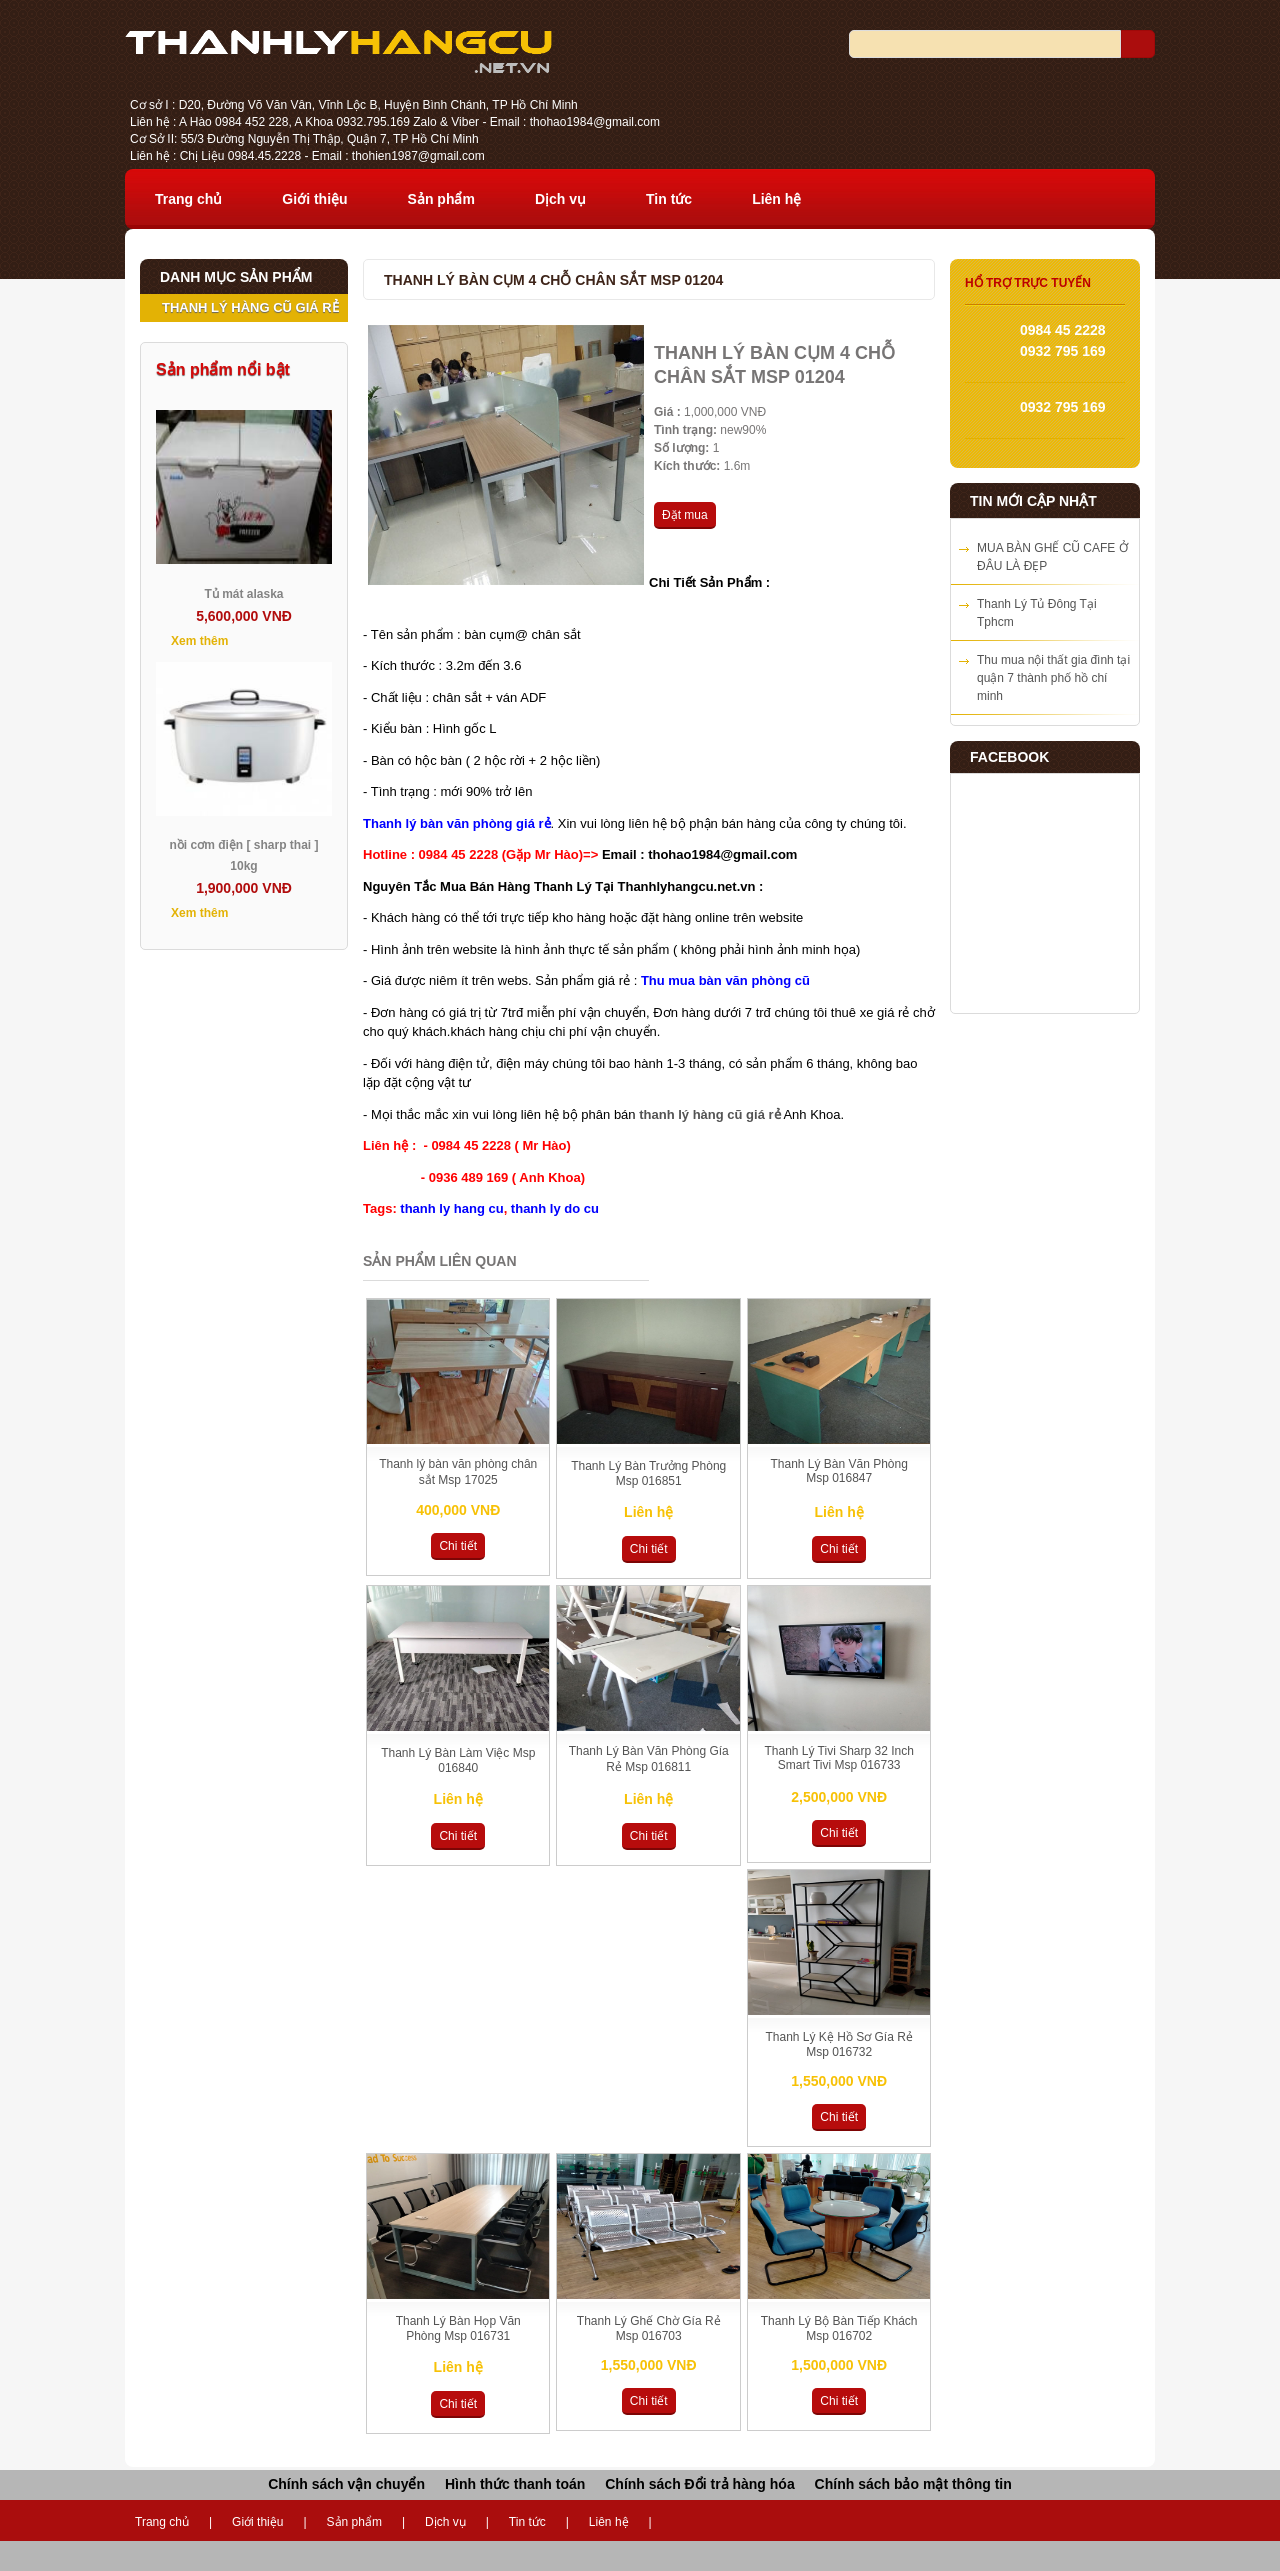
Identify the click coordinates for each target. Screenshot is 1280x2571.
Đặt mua (685, 515)
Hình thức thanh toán (515, 2484)
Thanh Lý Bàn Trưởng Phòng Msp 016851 (648, 1473)
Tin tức (669, 199)
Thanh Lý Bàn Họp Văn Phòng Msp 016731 (458, 2328)
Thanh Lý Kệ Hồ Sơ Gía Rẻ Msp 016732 (838, 2044)
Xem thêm (199, 641)
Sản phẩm (441, 199)
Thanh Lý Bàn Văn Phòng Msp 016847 (838, 1471)
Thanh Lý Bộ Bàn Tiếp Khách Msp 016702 (839, 2328)
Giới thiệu (314, 199)
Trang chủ (188, 199)
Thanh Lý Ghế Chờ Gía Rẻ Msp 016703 (649, 2328)
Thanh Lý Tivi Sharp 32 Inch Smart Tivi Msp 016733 (838, 1758)
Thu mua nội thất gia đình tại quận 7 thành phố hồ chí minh (1053, 678)
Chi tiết (458, 1546)
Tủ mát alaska (243, 594)
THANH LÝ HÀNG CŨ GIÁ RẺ (250, 307)
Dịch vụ (560, 199)
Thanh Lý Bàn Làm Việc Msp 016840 (458, 1760)
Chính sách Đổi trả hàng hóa (699, 2484)
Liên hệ (776, 199)
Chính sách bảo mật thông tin (913, 2484)
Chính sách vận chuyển (346, 2484)
